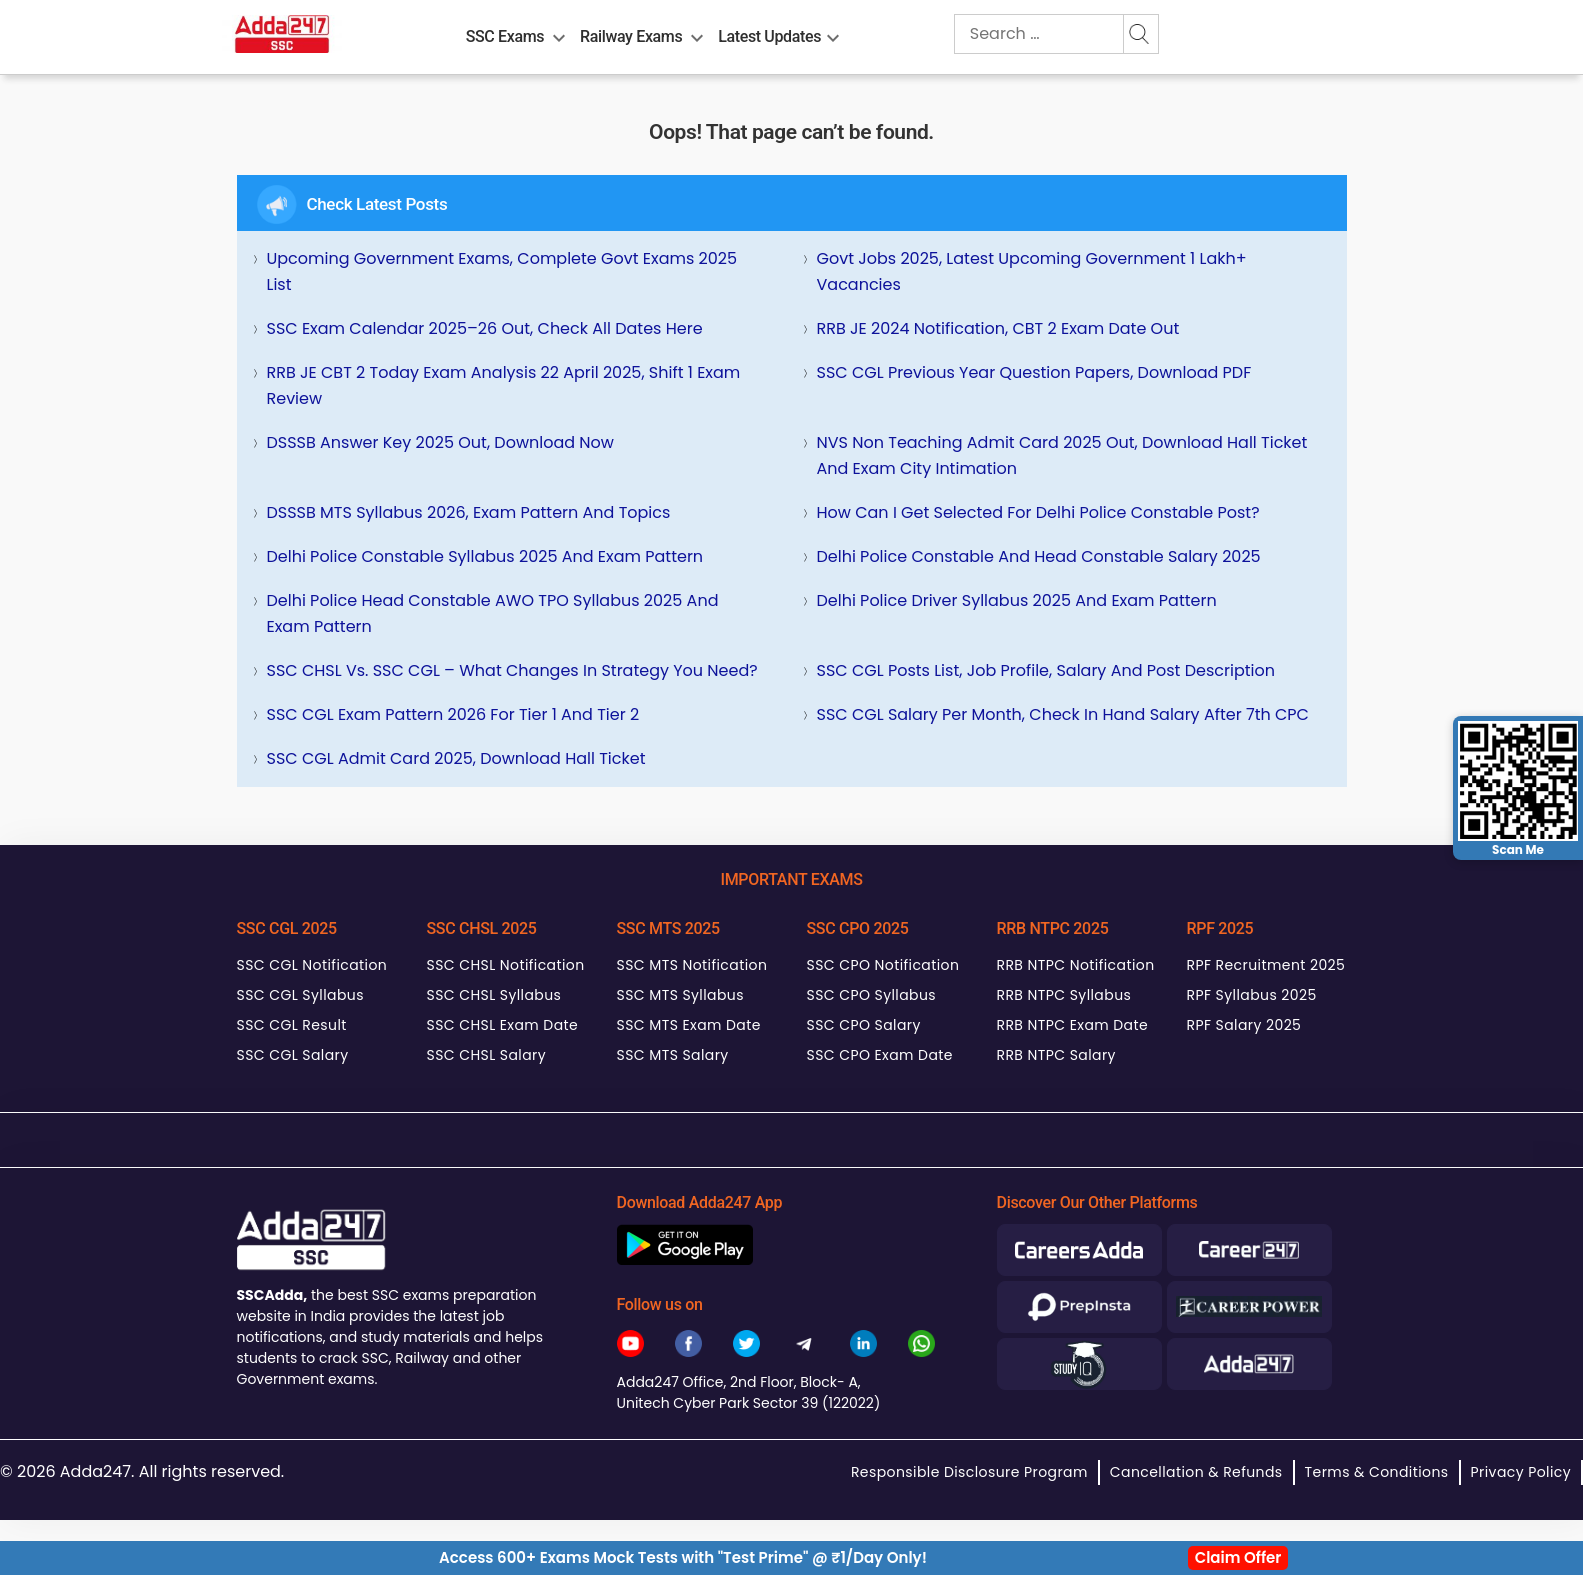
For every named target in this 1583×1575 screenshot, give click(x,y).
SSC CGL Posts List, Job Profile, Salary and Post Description (1046, 670)
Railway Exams (631, 36)
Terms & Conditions (1377, 1472)
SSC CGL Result (292, 1025)
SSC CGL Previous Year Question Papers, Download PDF (1034, 372)
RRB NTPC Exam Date (1073, 1025)
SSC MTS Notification (692, 965)
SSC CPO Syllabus (872, 995)
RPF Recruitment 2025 (1266, 965)
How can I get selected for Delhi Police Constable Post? (1038, 512)
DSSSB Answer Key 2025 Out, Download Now (440, 442)
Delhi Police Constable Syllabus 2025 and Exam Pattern (485, 556)
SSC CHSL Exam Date (503, 1025)
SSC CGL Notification (312, 965)
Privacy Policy (1521, 1472)
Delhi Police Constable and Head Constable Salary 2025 (1039, 556)
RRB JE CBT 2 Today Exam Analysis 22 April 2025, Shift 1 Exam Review (504, 385)
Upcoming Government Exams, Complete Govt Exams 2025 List (502, 271)
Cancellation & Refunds (1196, 1472)
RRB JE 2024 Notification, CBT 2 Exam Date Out (998, 328)
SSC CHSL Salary (486, 1055)
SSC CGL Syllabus (300, 995)
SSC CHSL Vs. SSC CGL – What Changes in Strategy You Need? (512, 670)
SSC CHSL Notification (506, 965)
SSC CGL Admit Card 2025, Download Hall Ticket (456, 758)
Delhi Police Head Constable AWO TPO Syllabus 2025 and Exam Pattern (493, 613)
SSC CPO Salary (864, 1025)
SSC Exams (505, 36)
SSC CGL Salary (293, 1055)
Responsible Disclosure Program (969, 1472)
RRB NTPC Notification (1076, 965)
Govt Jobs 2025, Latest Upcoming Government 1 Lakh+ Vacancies (1032, 271)
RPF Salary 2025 (1244, 1025)
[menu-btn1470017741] (833, 34)
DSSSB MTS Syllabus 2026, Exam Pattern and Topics (469, 512)
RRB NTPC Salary (1056, 1055)
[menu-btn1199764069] (559, 34)
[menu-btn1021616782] (697, 34)
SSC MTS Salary (673, 1055)
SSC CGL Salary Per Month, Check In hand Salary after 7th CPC (1063, 714)
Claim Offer (1238, 1557)
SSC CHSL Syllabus (494, 995)
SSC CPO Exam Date (880, 1055)
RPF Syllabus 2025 (1252, 995)
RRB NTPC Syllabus (1064, 995)
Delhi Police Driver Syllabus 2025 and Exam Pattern (1017, 600)
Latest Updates (769, 36)
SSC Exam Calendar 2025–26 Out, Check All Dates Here (485, 328)
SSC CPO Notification (883, 965)
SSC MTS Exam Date (689, 1025)
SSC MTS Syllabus (680, 995)
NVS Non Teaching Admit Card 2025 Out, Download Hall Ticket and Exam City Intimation (1062, 455)
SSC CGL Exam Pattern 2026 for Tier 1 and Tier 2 (453, 714)
